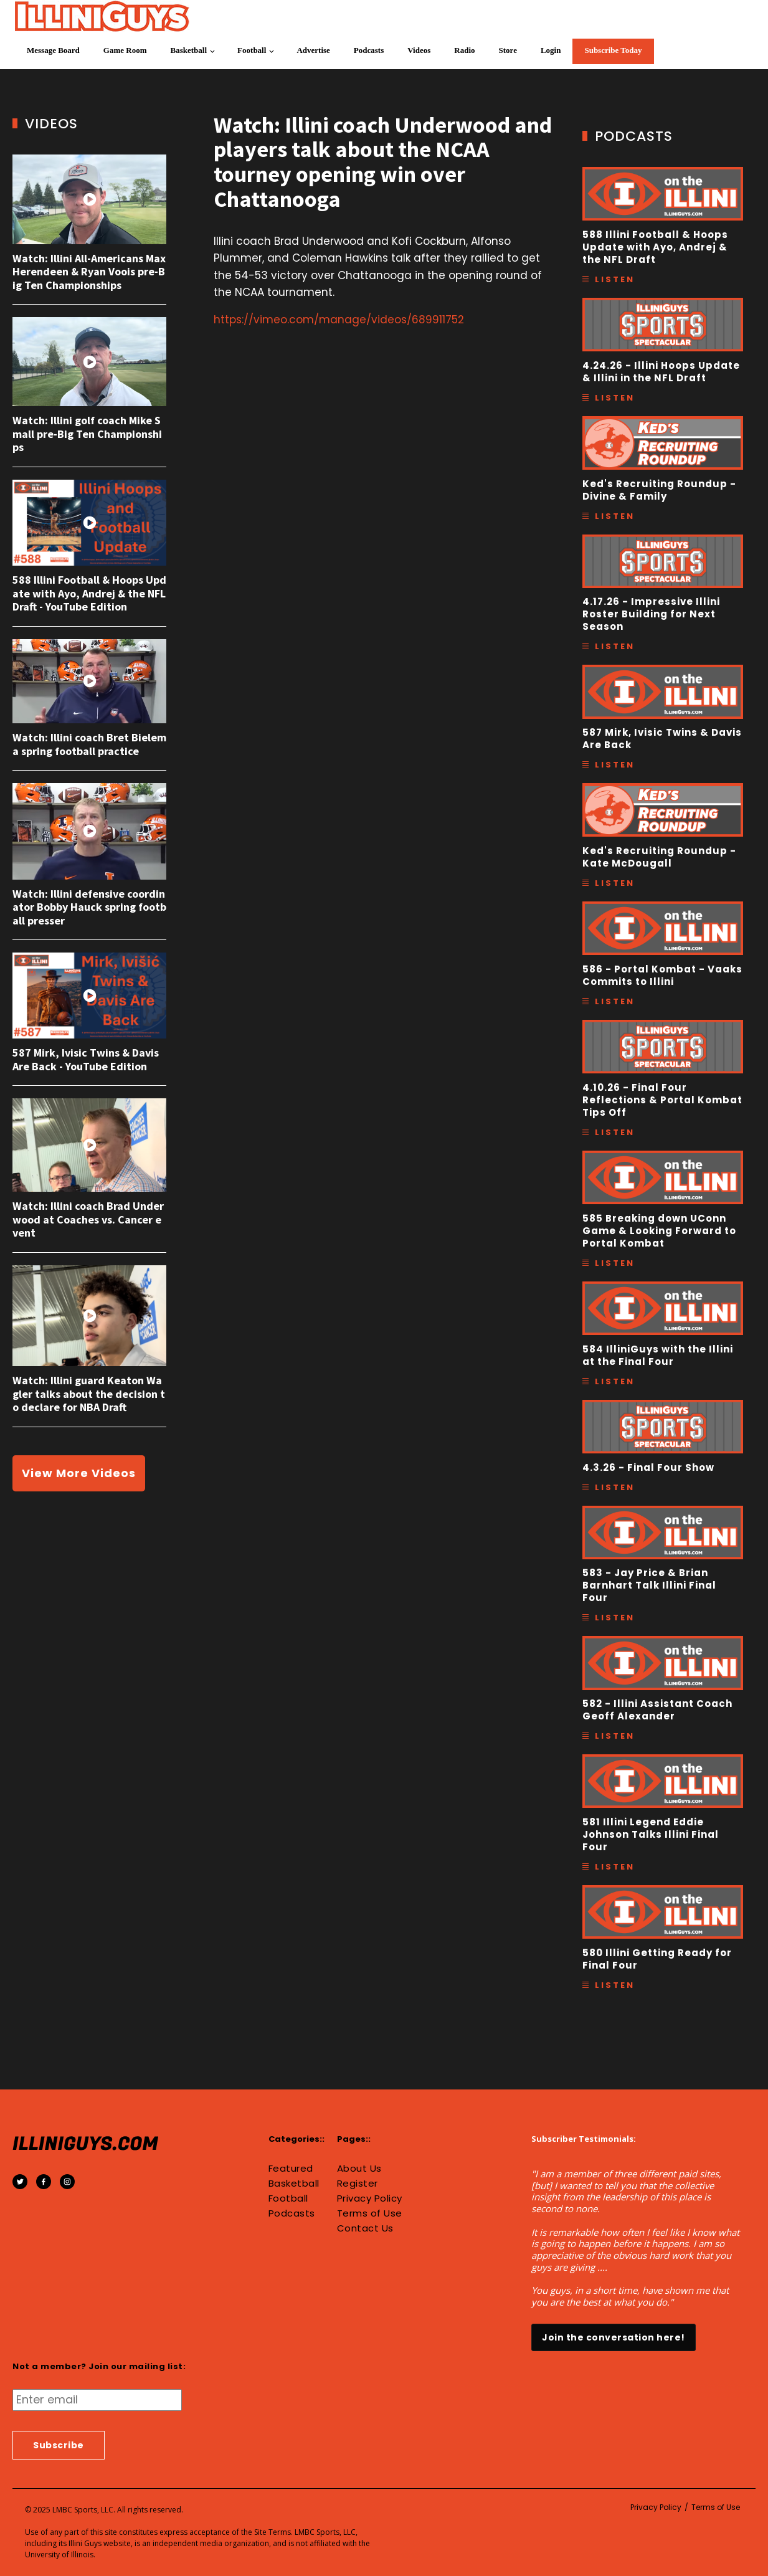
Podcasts (369, 50)
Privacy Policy (369, 2198)
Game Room (125, 50)
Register (357, 2183)
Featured (290, 2168)
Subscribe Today (613, 50)
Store (508, 50)
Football (251, 50)
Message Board (53, 50)
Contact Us (365, 2228)
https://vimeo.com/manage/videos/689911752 (339, 319)
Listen (615, 279)
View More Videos (79, 1473)
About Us (359, 2168)
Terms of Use (369, 2213)
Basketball (189, 50)
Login (551, 50)
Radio (464, 50)
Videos (418, 50)
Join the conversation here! (613, 2337)
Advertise (312, 50)
